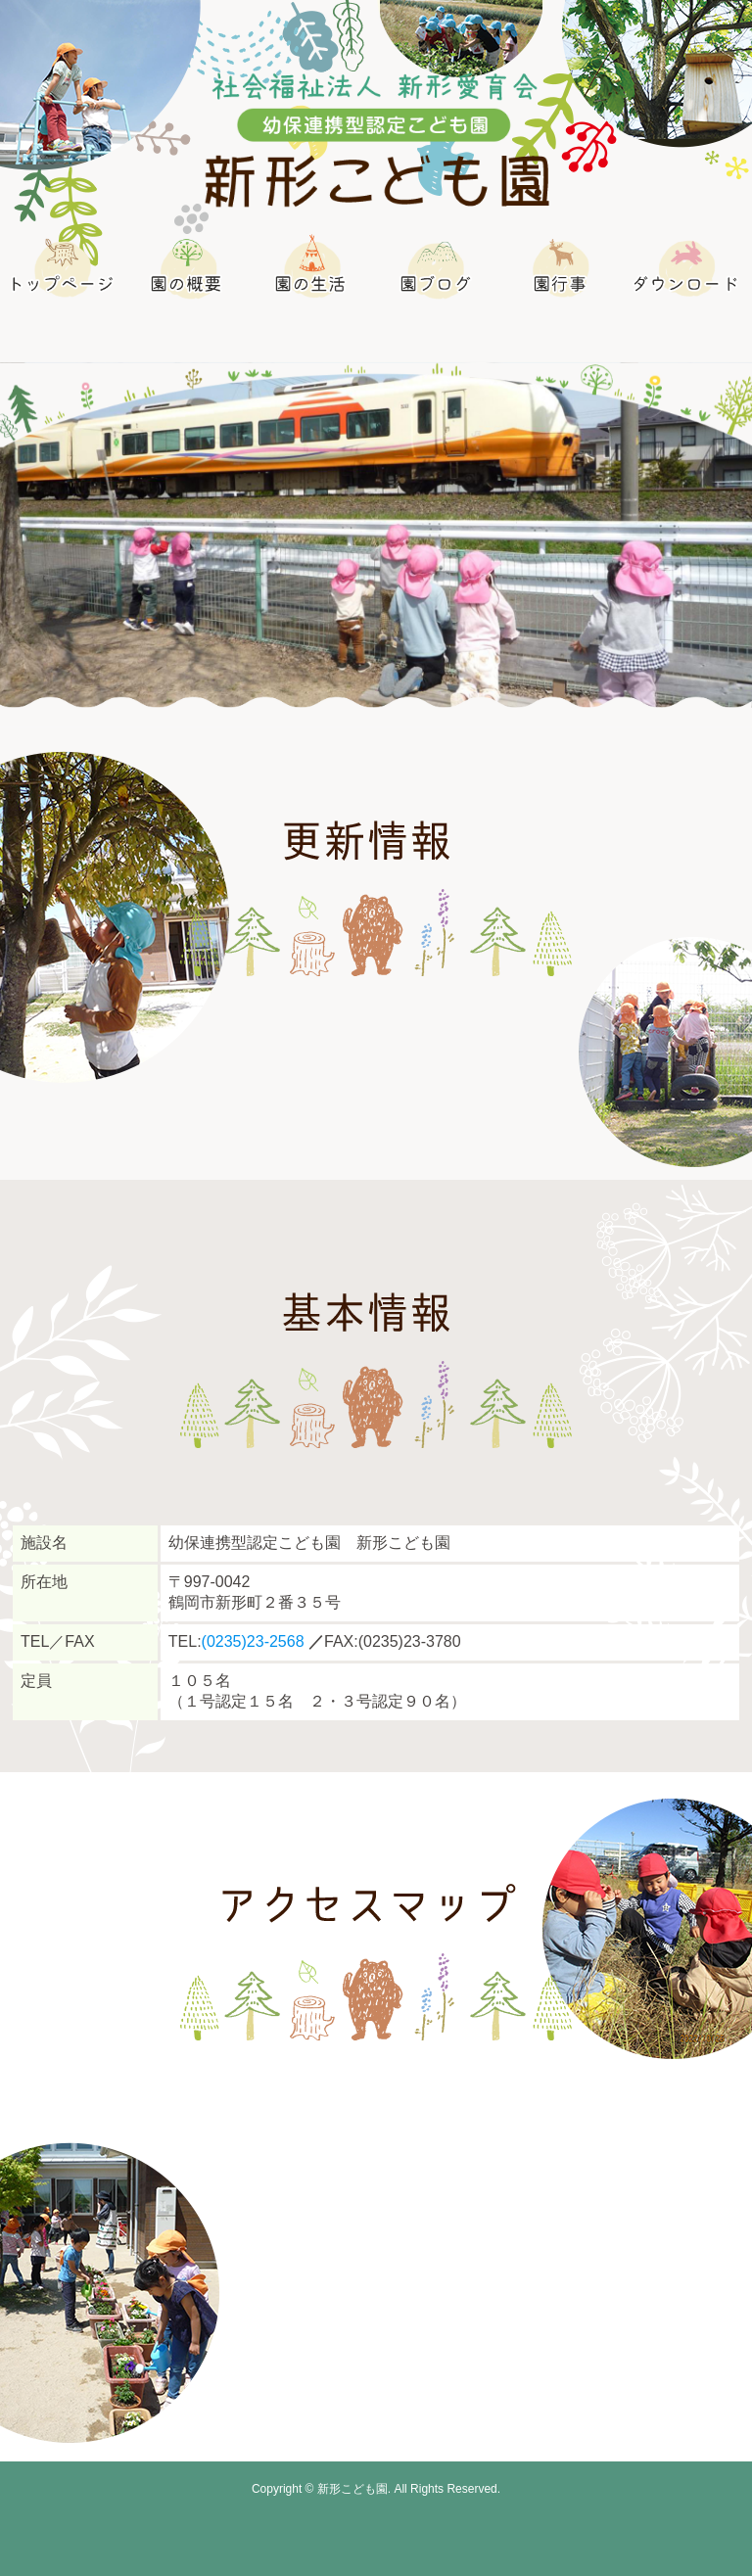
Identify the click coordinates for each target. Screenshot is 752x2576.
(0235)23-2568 (253, 1641)
